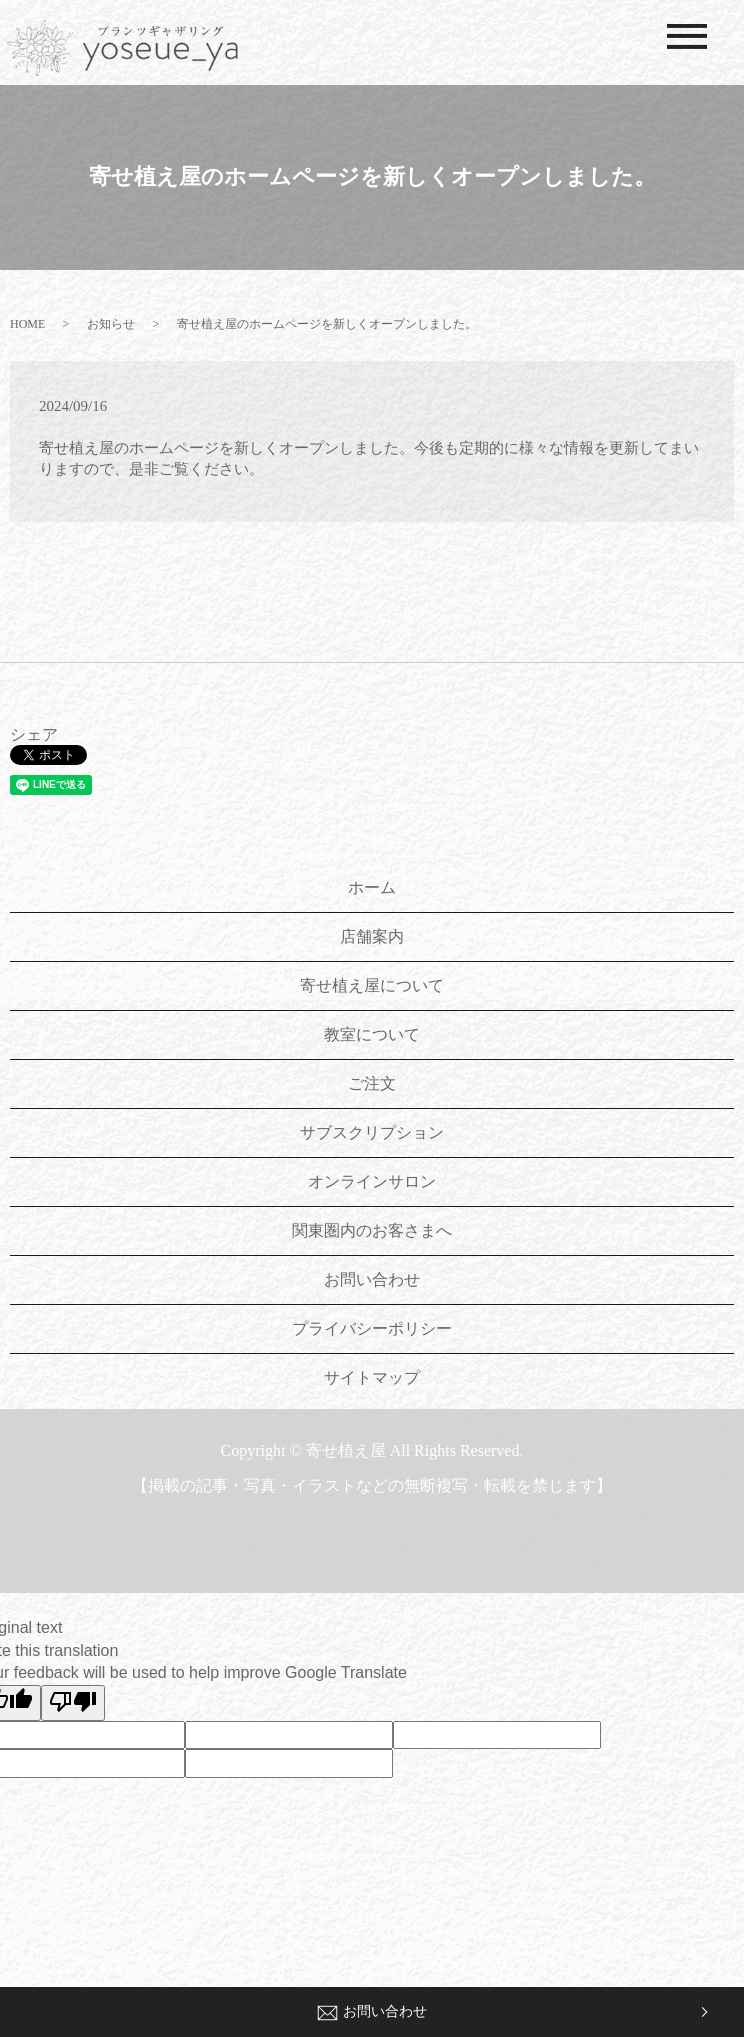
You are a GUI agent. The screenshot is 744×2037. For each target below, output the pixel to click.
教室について (372, 1034)
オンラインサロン (372, 1181)
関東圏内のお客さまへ (372, 1230)
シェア (34, 734)
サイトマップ (372, 1377)
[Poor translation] (73, 1703)
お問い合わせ (372, 2012)
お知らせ (111, 324)
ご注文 (372, 1083)
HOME (27, 324)
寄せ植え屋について (372, 985)
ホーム (372, 887)
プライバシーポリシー (372, 1328)
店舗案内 (372, 936)
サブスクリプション (372, 1132)
